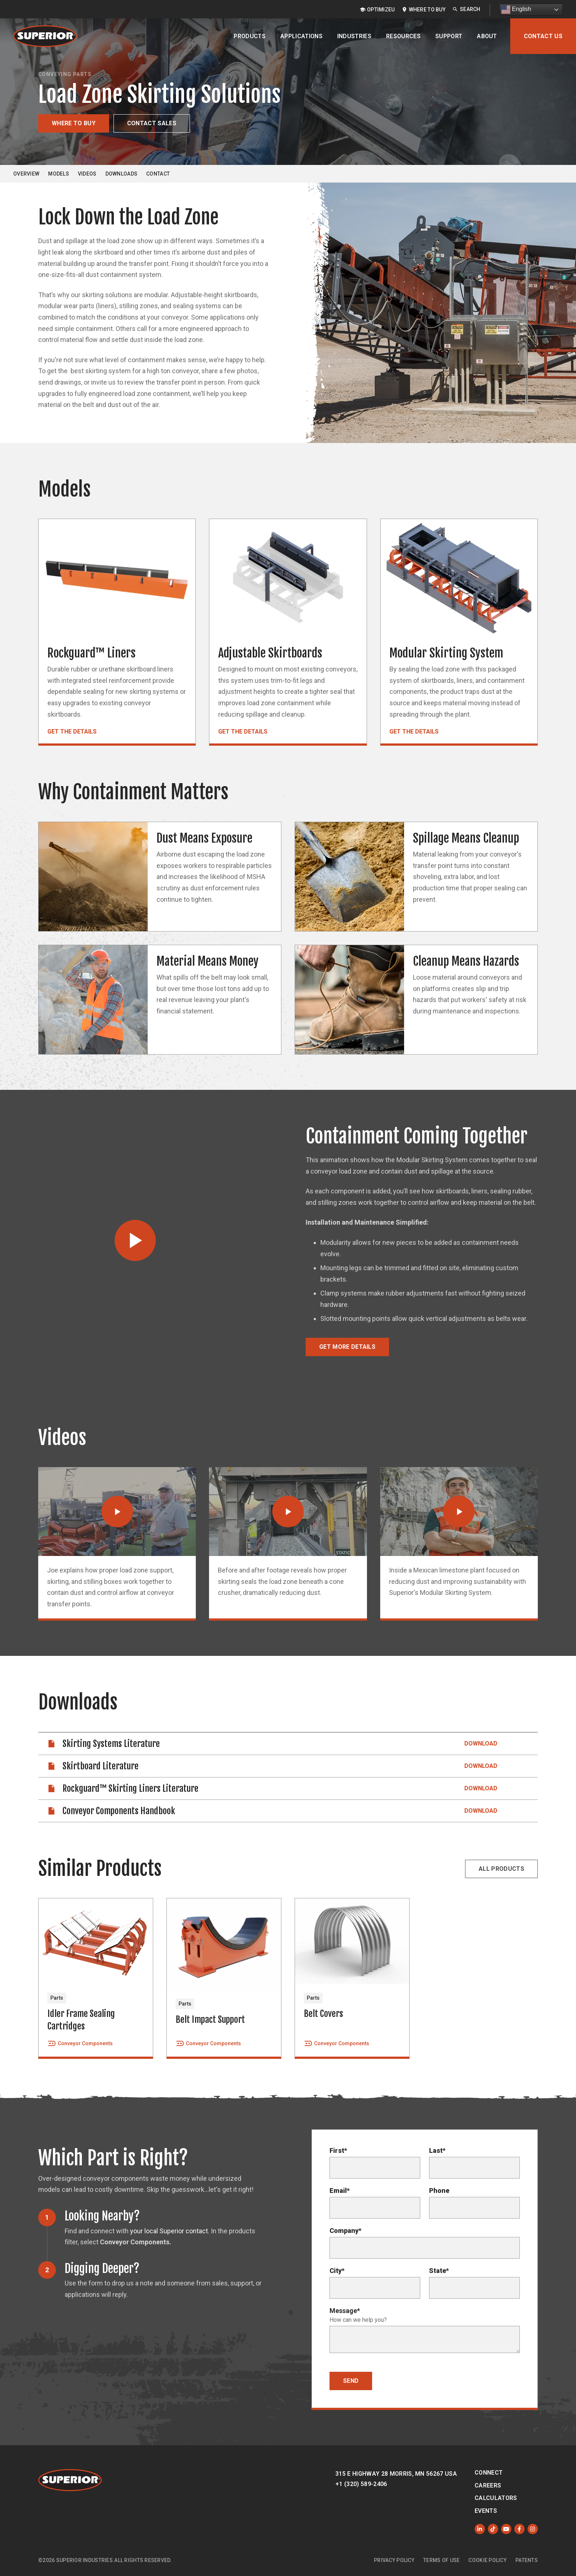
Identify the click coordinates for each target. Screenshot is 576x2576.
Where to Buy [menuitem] (427, 9)
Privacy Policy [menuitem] (394, 2560)
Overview (26, 174)
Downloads (121, 174)
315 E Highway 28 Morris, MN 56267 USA (396, 2473)
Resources (403, 36)
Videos (87, 174)
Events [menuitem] (486, 2510)
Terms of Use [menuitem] (441, 2560)
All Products (501, 1868)
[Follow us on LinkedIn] (480, 2529)
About (487, 36)
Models (58, 174)
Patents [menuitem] (526, 2560)
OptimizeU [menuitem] (381, 9)
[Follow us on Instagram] (533, 2529)
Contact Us (543, 36)
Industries (354, 36)
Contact (158, 174)
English (516, 9)
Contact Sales (151, 123)
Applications (301, 36)
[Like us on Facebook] (519, 2529)
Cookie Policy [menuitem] (487, 2560)
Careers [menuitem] (488, 2485)
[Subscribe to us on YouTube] (506, 2529)
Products (250, 36)
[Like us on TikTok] (493, 2529)
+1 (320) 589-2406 (361, 2483)
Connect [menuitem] (489, 2472)
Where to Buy (74, 123)
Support (448, 36)
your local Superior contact (169, 2231)
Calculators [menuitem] (496, 2497)
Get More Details (347, 1346)
